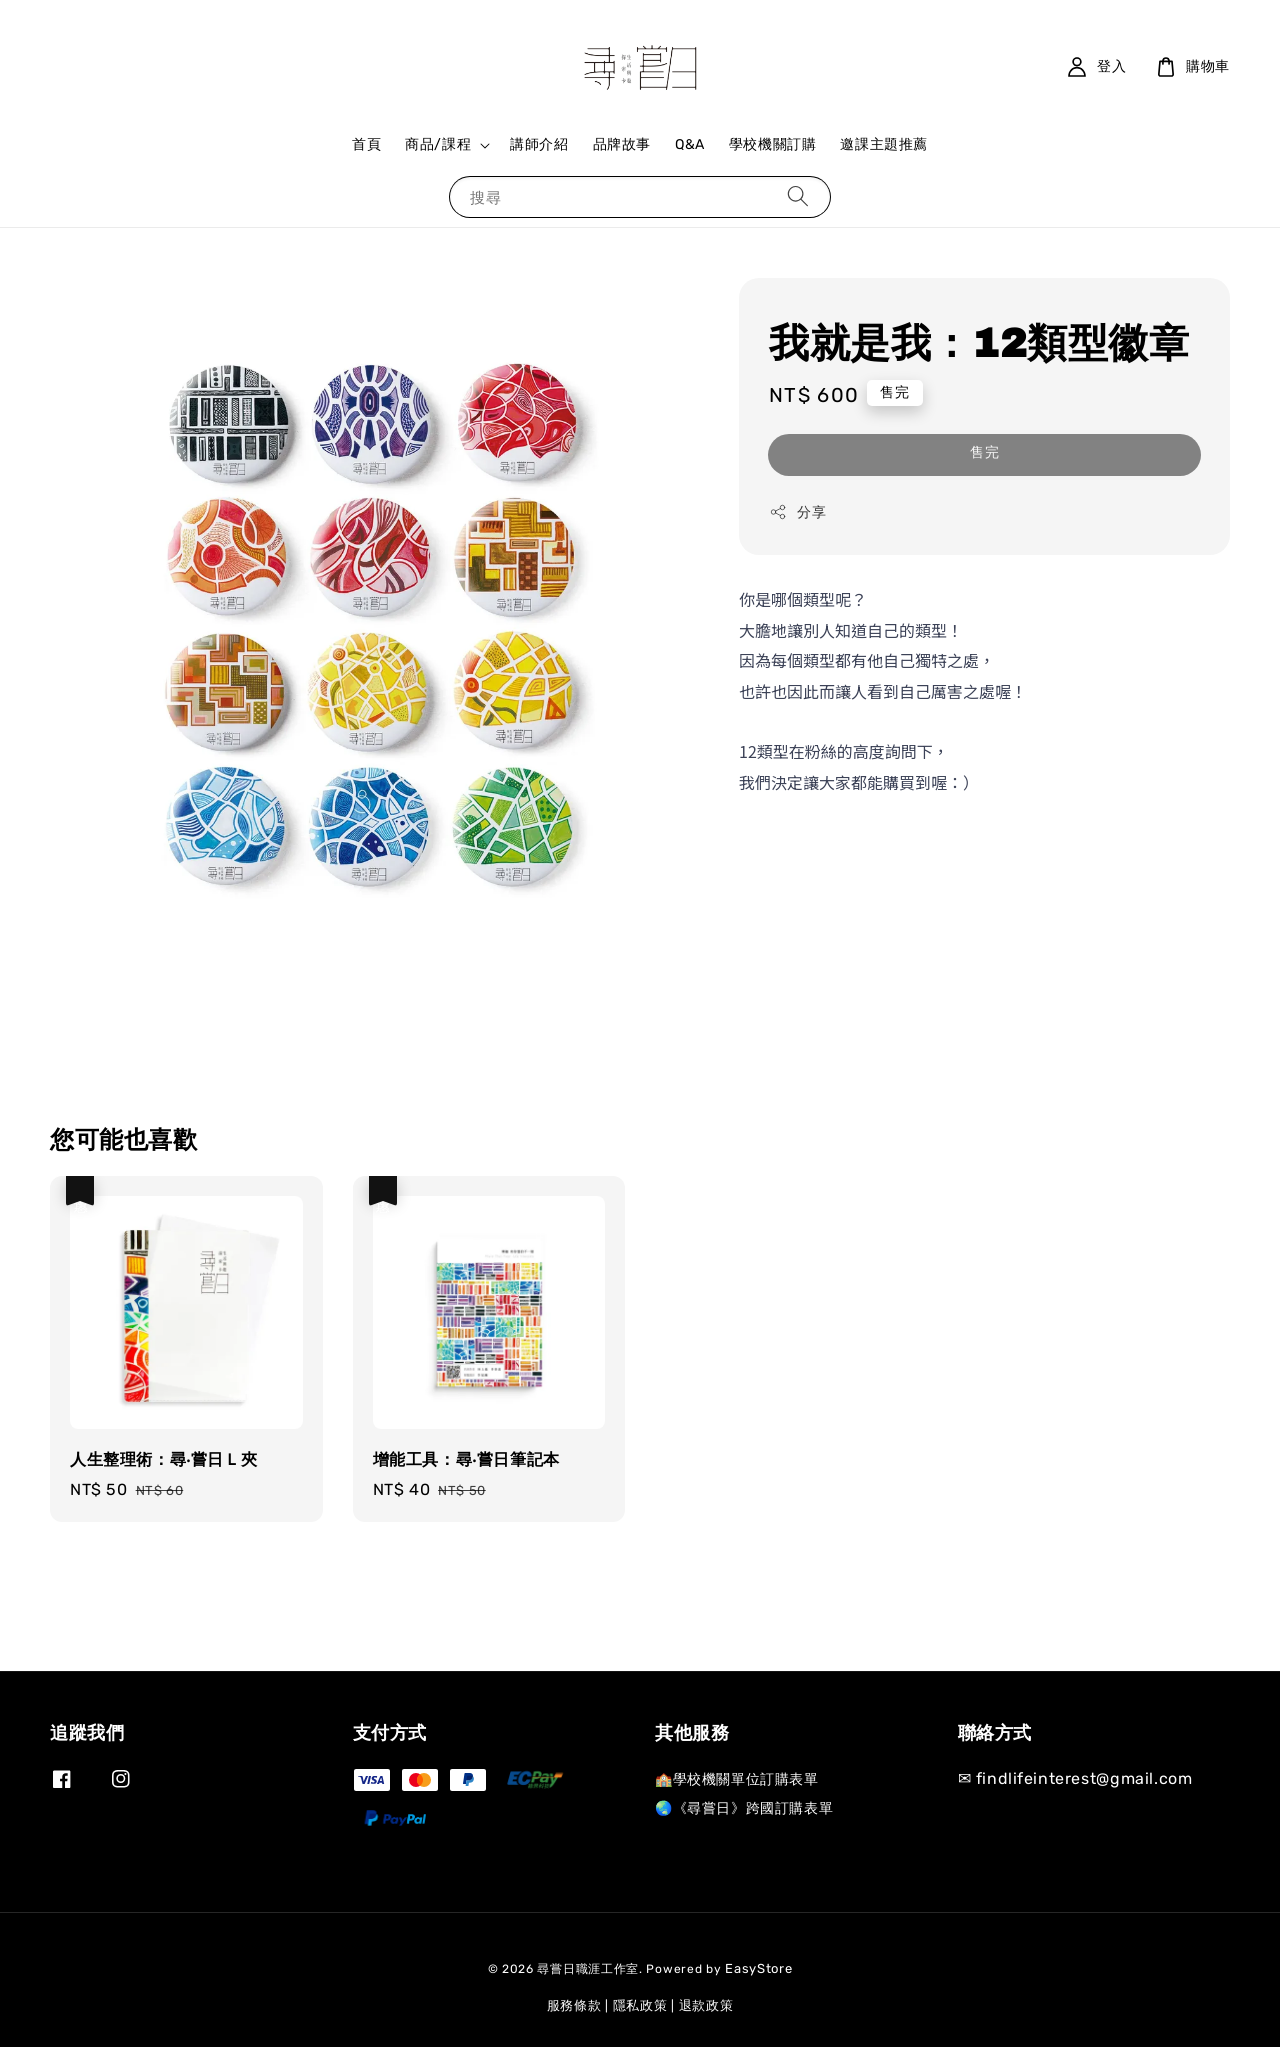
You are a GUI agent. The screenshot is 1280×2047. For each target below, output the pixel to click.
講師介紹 (539, 144)
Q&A (690, 144)
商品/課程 (438, 144)
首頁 (366, 144)
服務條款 (574, 2005)
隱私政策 (640, 2005)
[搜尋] (798, 196)
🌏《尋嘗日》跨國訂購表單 (744, 1808)
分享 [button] (797, 512)
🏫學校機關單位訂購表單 (737, 1779)
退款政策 (706, 2005)
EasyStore (758, 1968)
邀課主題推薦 (884, 144)
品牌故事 (622, 144)
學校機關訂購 (773, 144)
